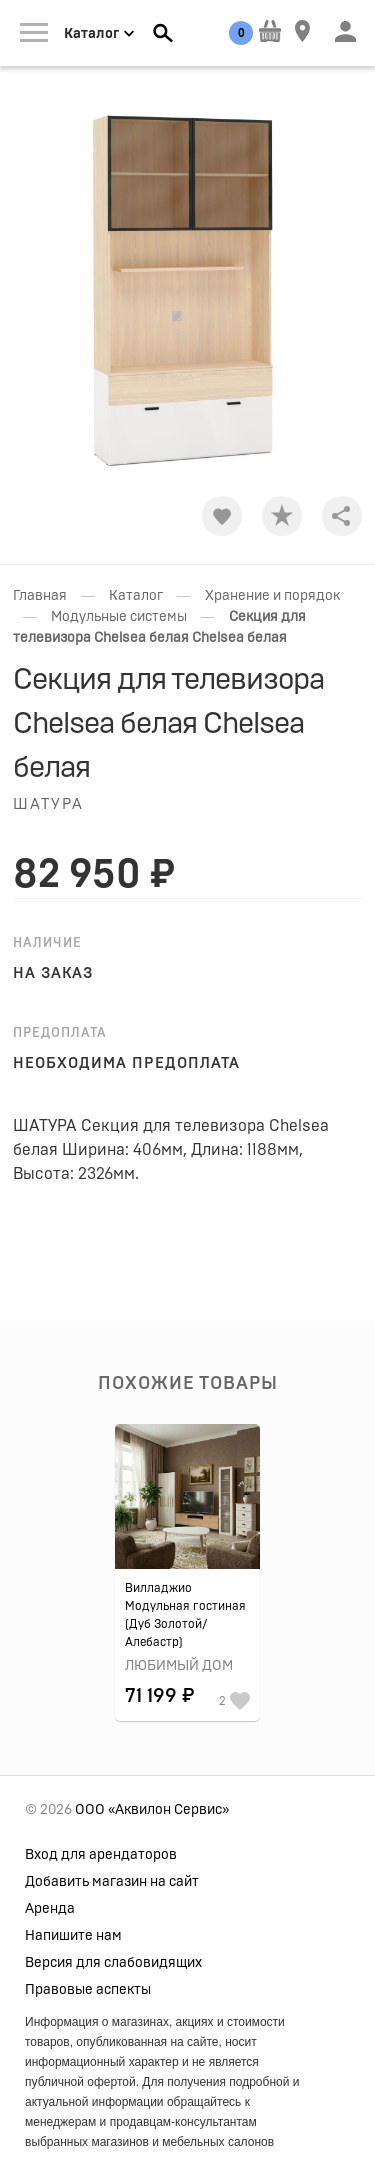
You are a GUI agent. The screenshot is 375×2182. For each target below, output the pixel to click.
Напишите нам (73, 1936)
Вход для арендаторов (101, 1855)
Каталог (136, 596)
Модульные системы (119, 617)
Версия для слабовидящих (113, 1963)
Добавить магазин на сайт (112, 1882)
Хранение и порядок (272, 596)
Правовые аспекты (88, 1990)
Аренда (50, 1909)
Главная (40, 596)
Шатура (48, 804)
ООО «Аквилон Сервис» (152, 1810)
